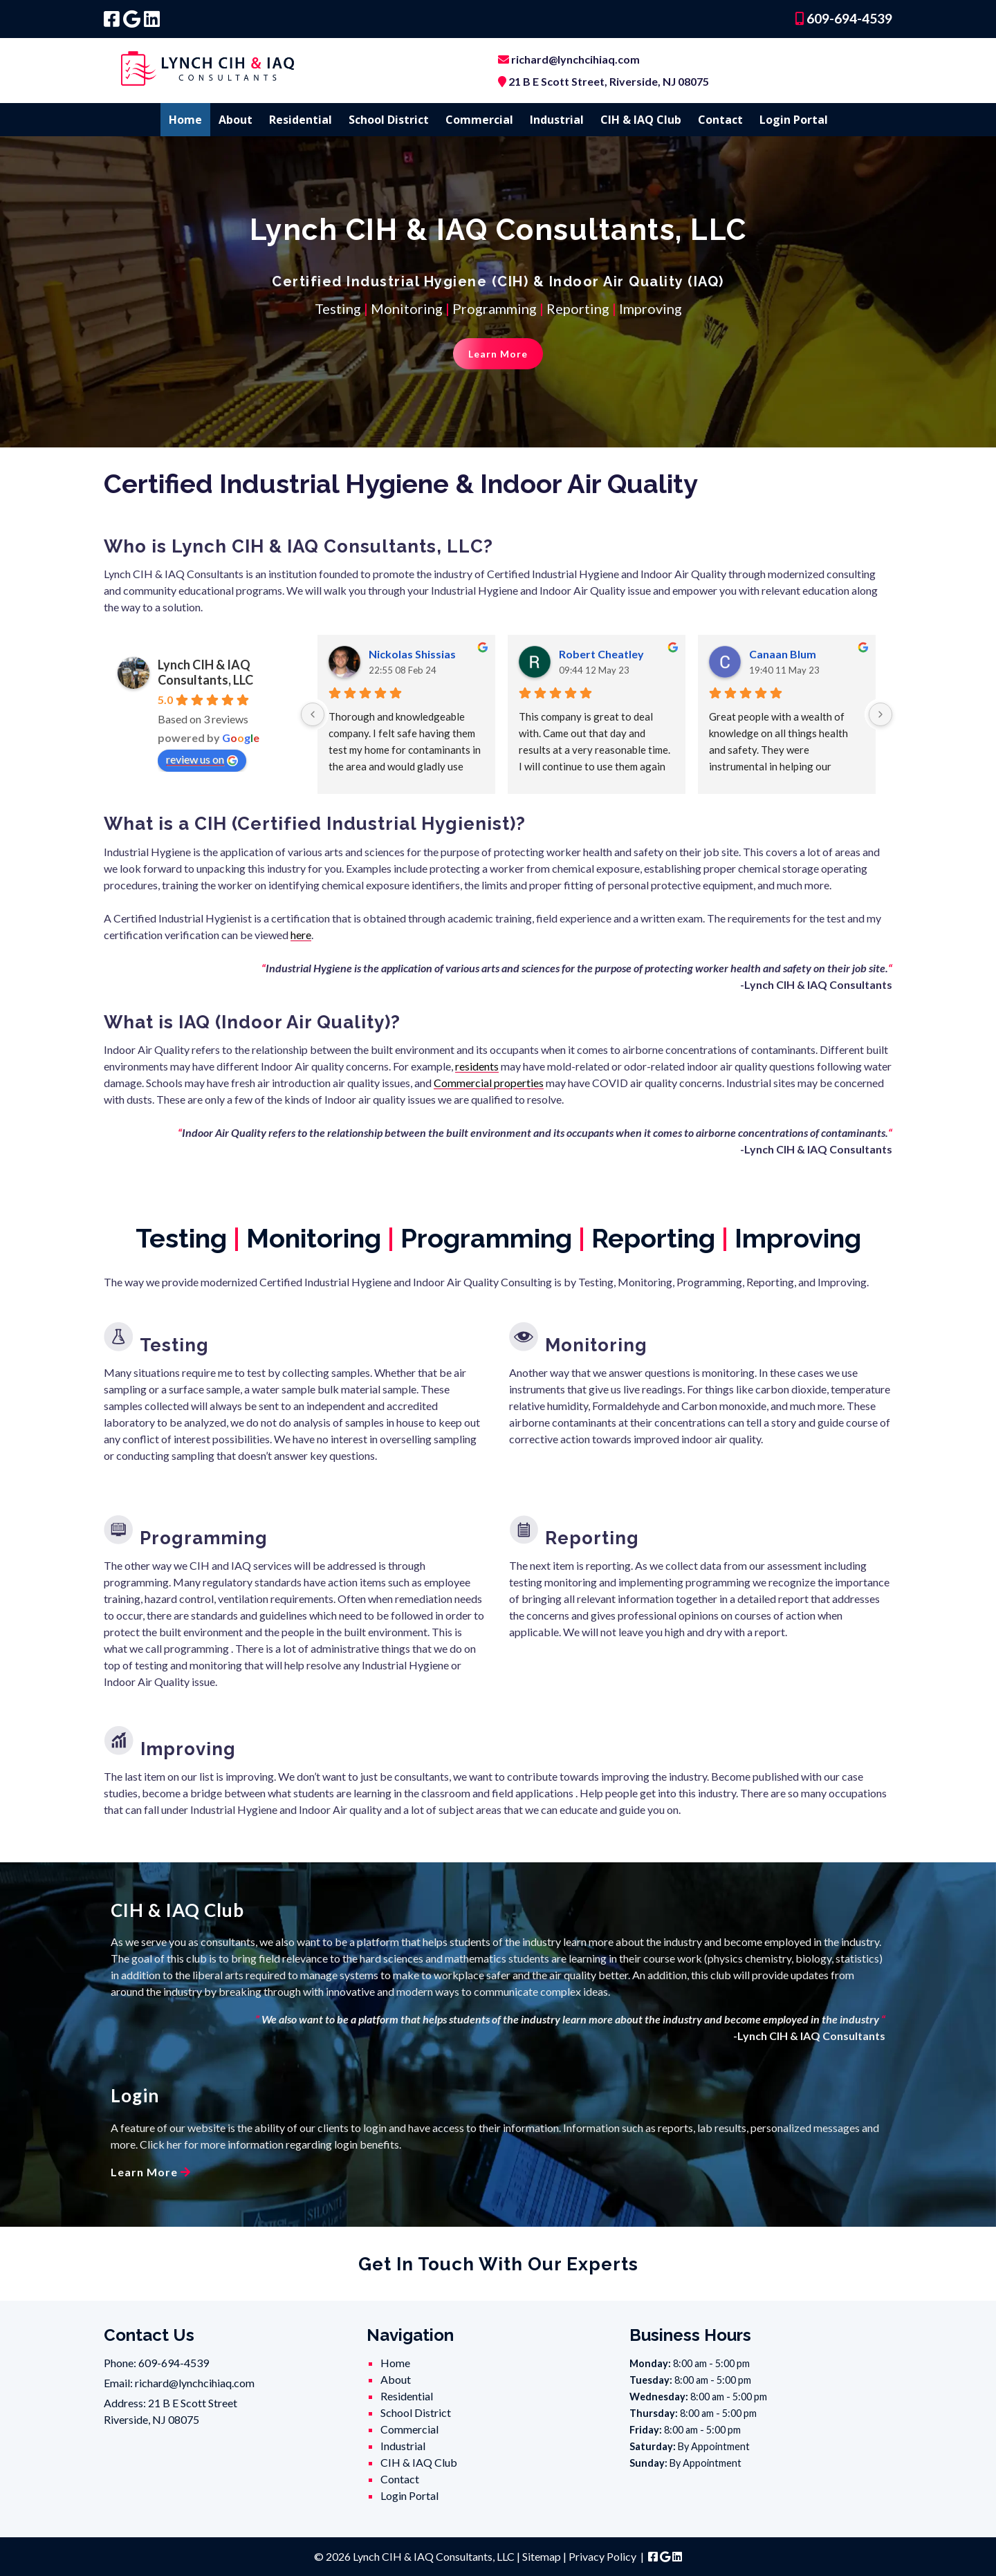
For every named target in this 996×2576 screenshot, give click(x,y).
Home (185, 119)
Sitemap (541, 2556)
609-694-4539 (848, 18)
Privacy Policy (602, 2556)
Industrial (557, 119)
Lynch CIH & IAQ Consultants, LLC (205, 672)
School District (389, 119)
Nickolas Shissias (412, 653)
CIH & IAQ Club (640, 119)
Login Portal (793, 119)
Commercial (479, 119)
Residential (300, 119)
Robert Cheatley (601, 653)
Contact (720, 119)
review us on (202, 759)
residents (477, 1066)
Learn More (498, 354)
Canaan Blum (782, 653)
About (235, 119)
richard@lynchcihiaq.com (575, 59)
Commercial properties (489, 1082)
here (300, 934)
